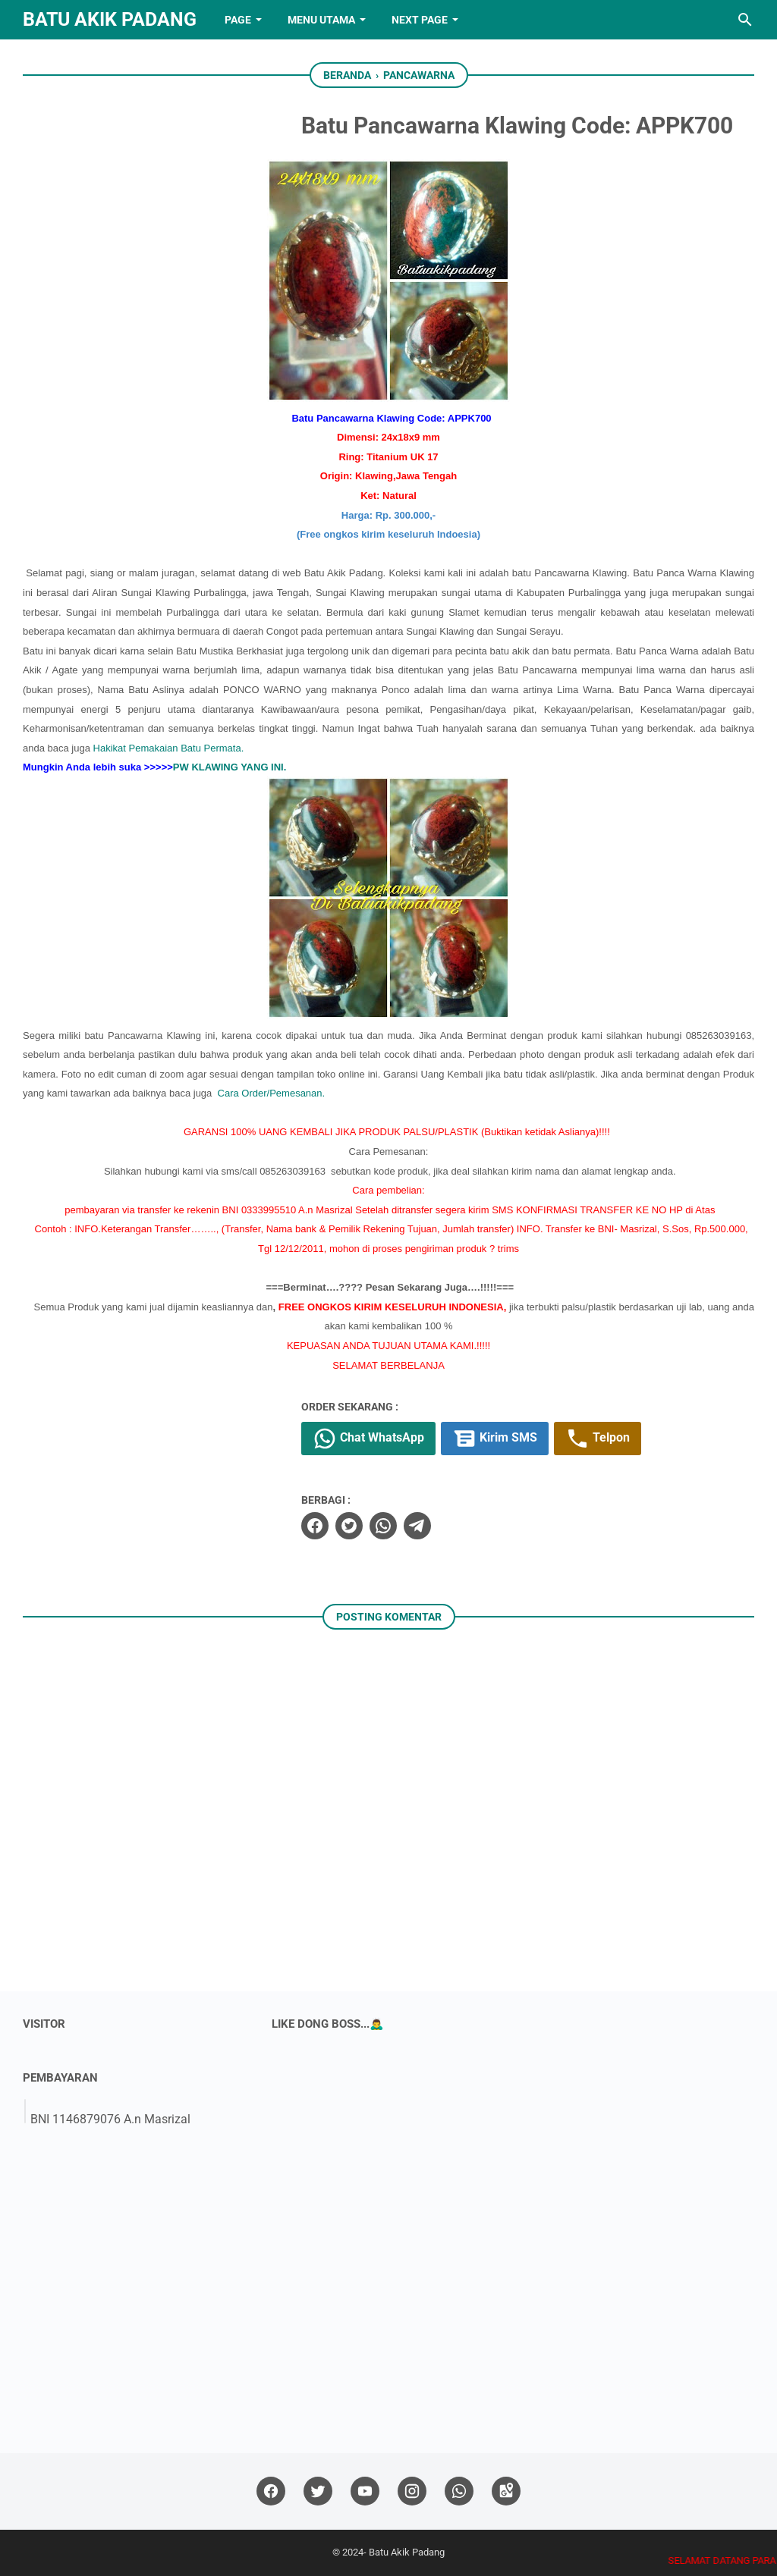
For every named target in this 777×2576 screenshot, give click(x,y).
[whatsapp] (383, 1525)
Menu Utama (321, 20)
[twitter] (349, 1525)
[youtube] (365, 2491)
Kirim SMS (494, 1438)
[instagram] (412, 2491)
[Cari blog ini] (745, 20)
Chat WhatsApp (368, 1438)
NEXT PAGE (420, 20)
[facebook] (315, 1525)
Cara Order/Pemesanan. (272, 1093)
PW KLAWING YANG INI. (230, 767)
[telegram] (417, 1525)
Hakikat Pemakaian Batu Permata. (168, 748)
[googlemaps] (506, 2491)
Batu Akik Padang (110, 19)
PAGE (238, 20)
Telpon (597, 1438)
